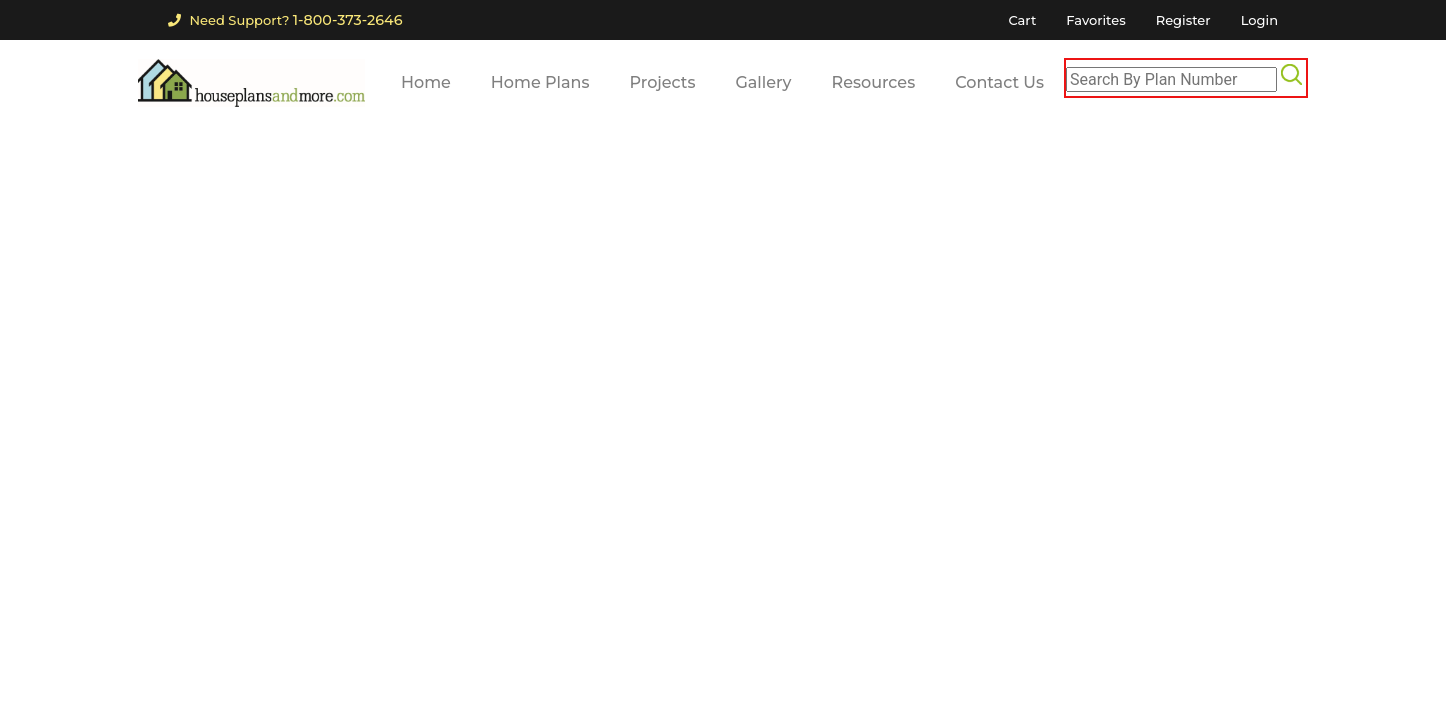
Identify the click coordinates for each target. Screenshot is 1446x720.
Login (1259, 20)
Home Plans (540, 82)
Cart (1022, 20)
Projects (663, 82)
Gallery (763, 82)
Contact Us (999, 82)
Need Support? (285, 20)
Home (426, 82)
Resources (874, 82)
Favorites (1095, 20)
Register (1183, 20)
